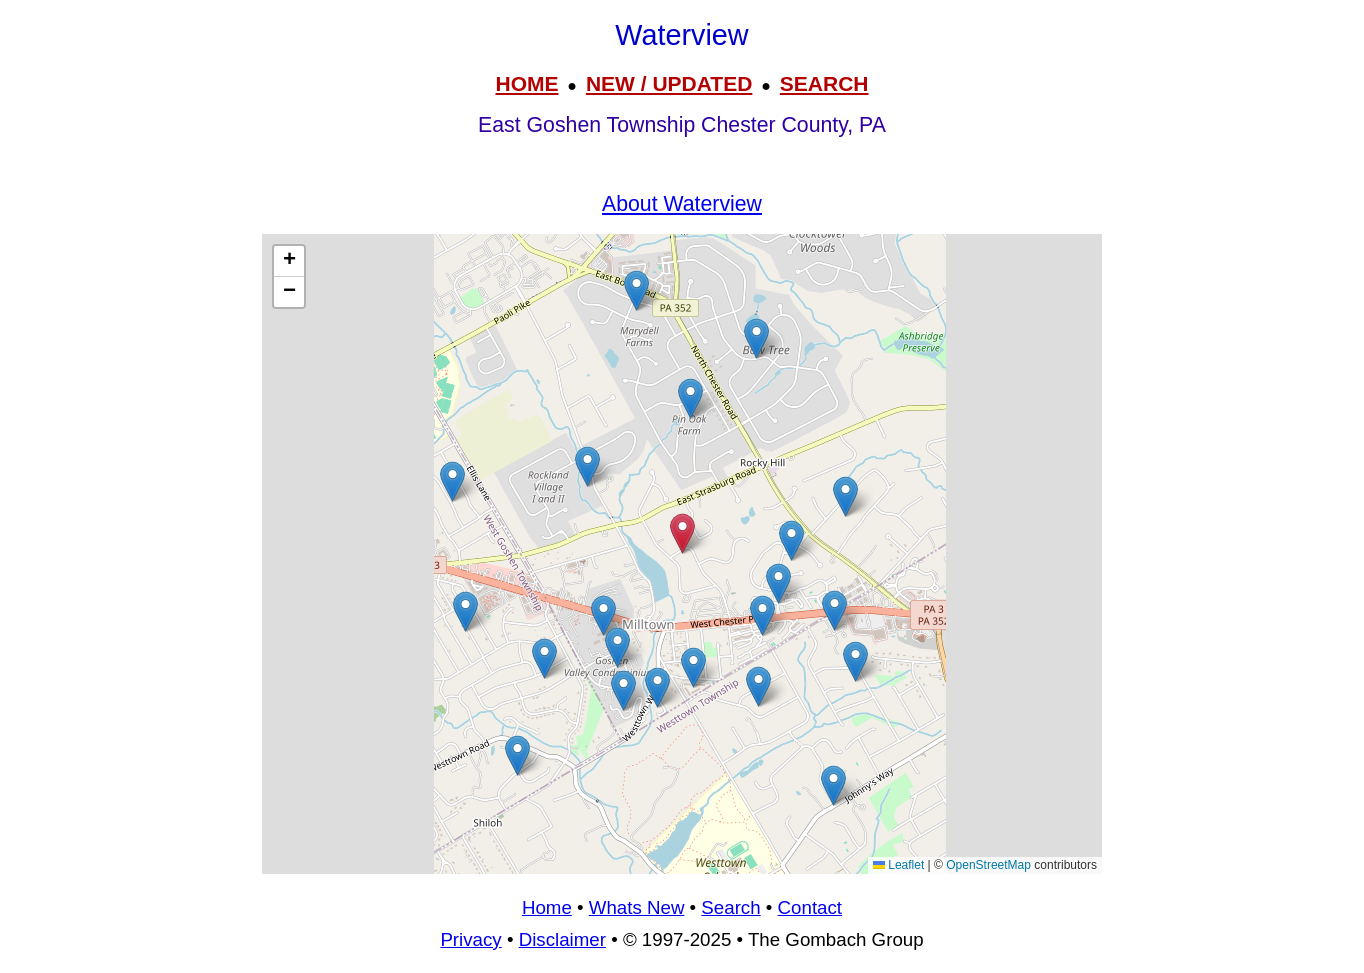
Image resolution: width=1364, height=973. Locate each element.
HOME (526, 83)
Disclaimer (562, 939)
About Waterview (682, 204)
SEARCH (824, 83)
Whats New (637, 907)
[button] (791, 540)
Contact (810, 907)
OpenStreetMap (988, 865)
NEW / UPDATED (669, 83)
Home (547, 907)
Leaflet (898, 865)
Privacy (470, 939)
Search (730, 907)
